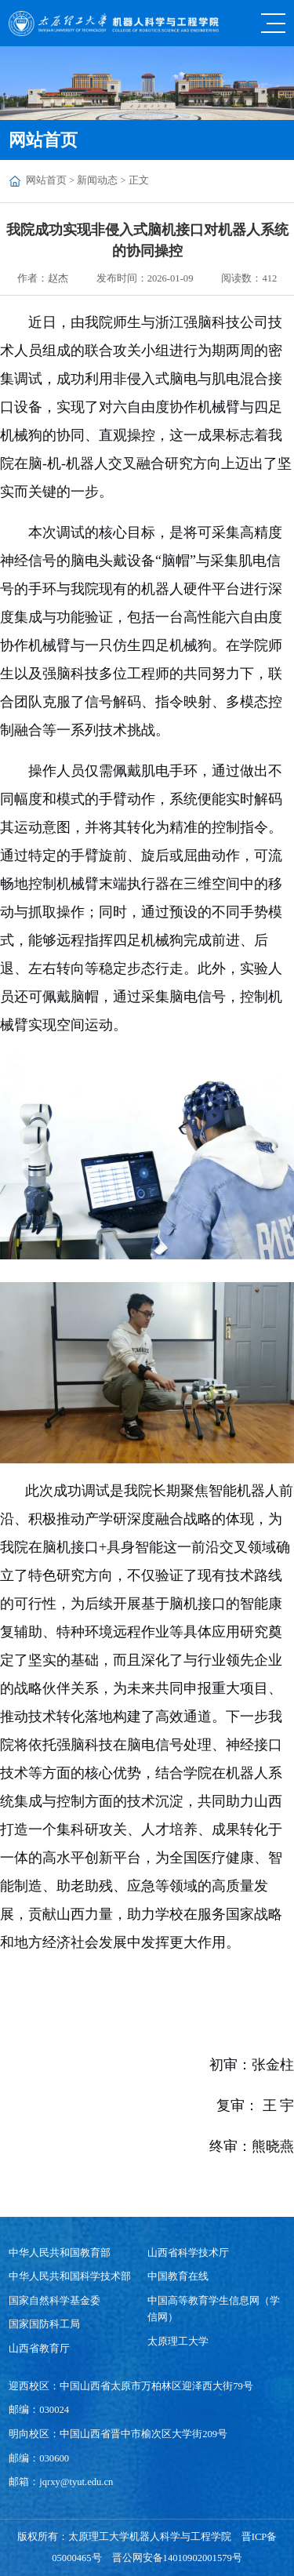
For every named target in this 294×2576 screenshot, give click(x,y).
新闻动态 (97, 180)
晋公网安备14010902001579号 (177, 2557)
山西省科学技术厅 (188, 2252)
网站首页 (46, 180)
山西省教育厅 (39, 2348)
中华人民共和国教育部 (60, 2252)
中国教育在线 (178, 2276)
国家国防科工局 (44, 2324)
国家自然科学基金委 (54, 2300)
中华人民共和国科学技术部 (70, 2276)
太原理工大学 (178, 2341)
